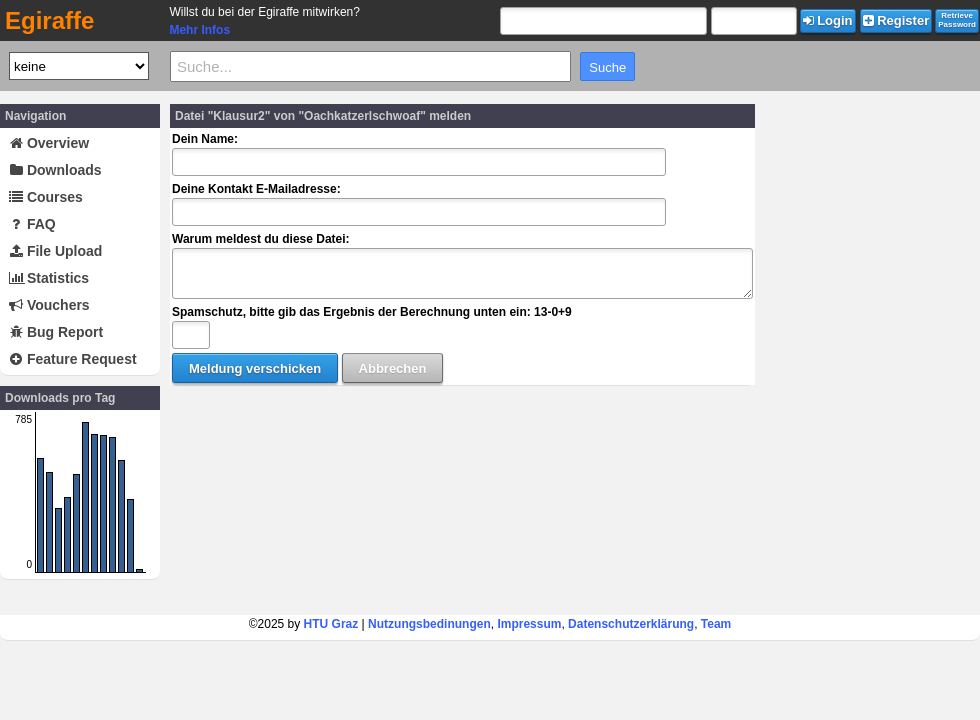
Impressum (529, 624)
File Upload (55, 251)
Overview (49, 143)
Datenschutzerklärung (631, 624)
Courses (46, 197)
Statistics (49, 278)
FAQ (32, 224)
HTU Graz (331, 624)
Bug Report (56, 332)
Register (896, 20)
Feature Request (73, 359)
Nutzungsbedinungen (429, 624)
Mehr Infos (199, 30)
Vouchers (49, 305)
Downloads (55, 170)
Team (716, 624)
